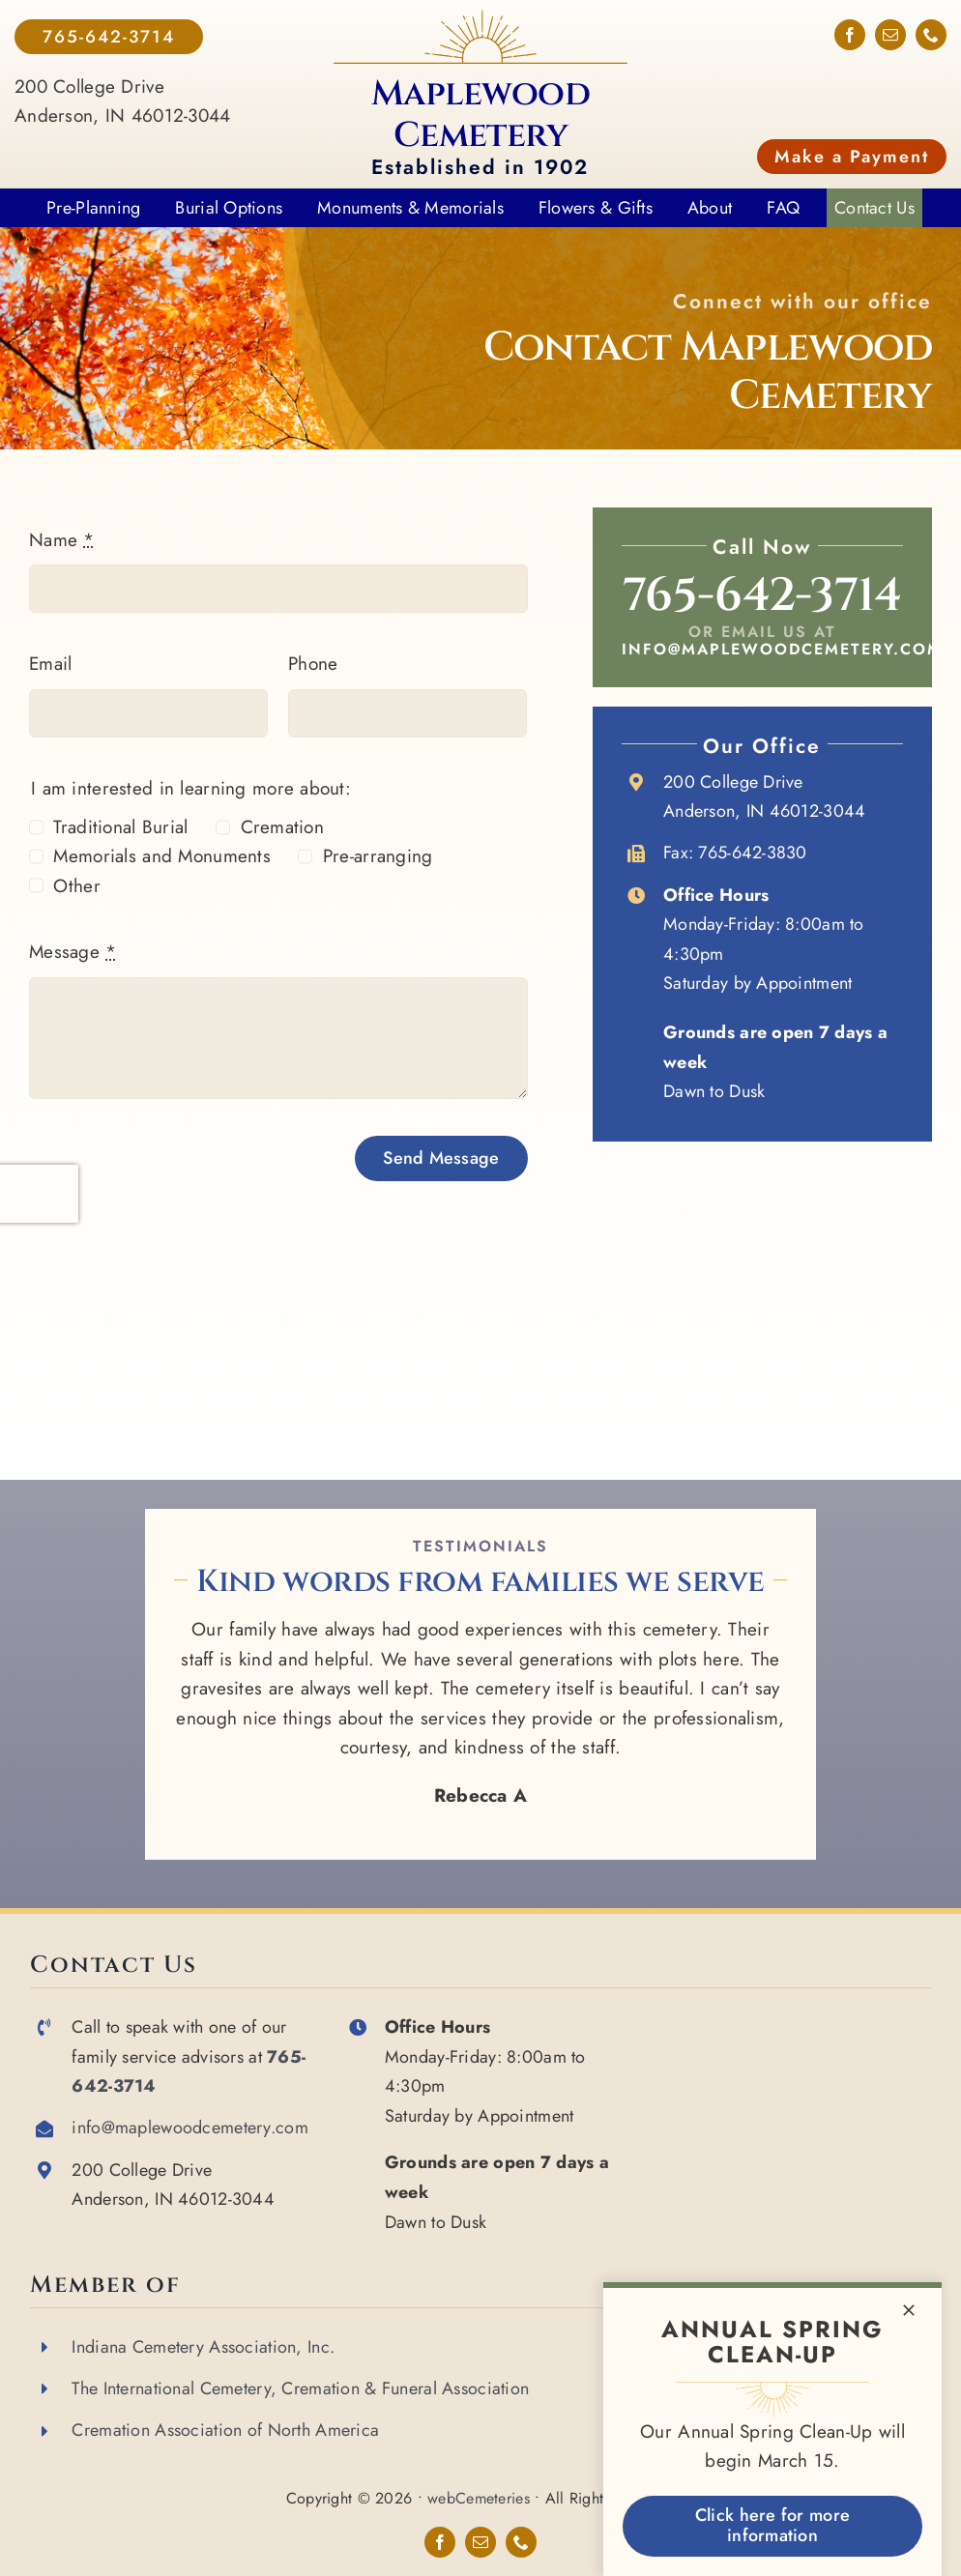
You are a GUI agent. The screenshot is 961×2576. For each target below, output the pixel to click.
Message (73, 952)
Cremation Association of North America (225, 2430)
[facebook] (849, 34)
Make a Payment (851, 156)
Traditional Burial (120, 827)
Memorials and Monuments (162, 856)
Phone (312, 664)
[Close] (908, 2310)
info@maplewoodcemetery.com (782, 649)
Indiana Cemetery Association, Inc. (203, 2346)
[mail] (890, 34)
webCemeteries (478, 2498)
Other (76, 886)
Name (62, 540)
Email (50, 664)
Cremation (283, 827)
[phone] (931, 34)
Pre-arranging (378, 856)
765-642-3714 (762, 595)
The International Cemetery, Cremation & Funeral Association (300, 2388)
